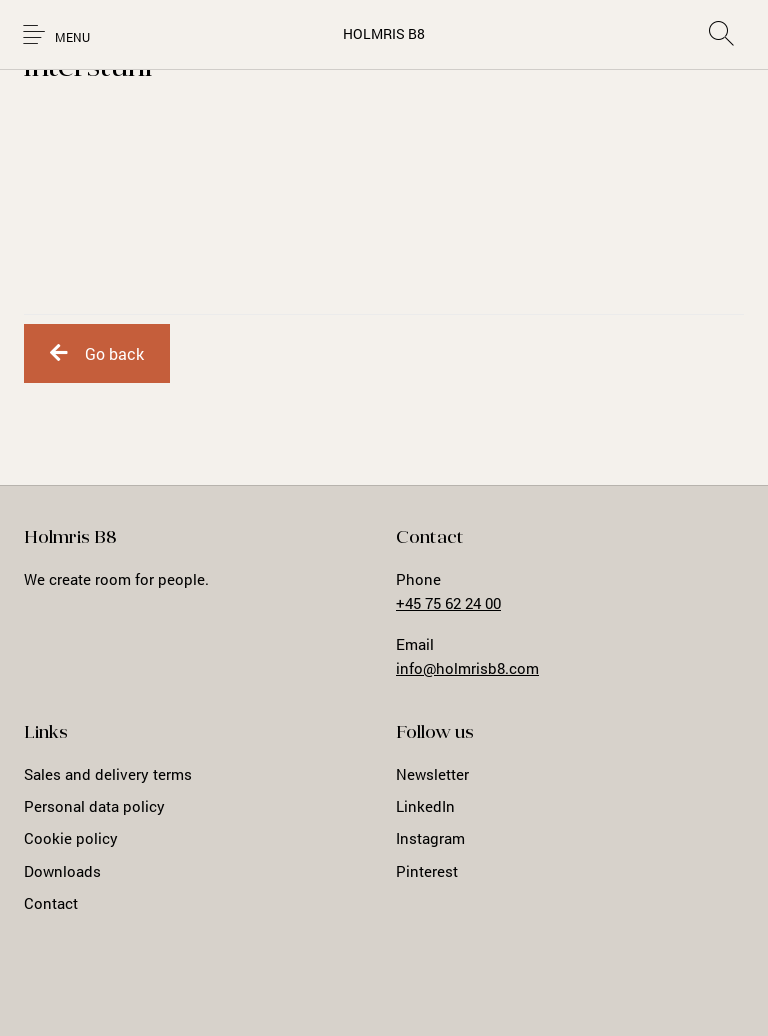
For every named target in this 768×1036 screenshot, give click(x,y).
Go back (97, 353)
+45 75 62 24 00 (448, 603)
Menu (72, 37)
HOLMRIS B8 (384, 33)
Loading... (384, 197)
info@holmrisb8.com (467, 668)
